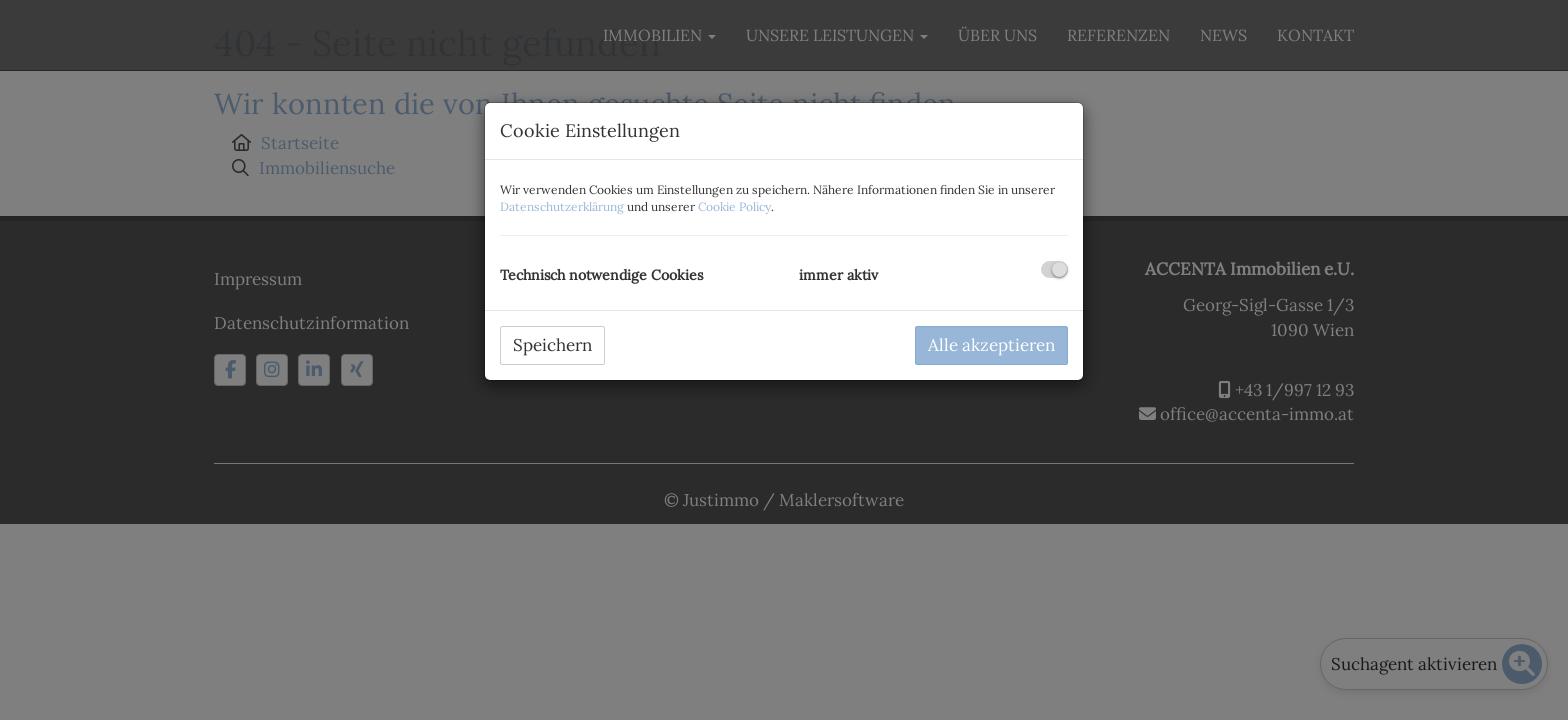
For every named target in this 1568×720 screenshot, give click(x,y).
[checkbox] (1054, 269)
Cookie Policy (734, 206)
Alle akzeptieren (991, 345)
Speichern (552, 345)
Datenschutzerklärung (562, 206)
